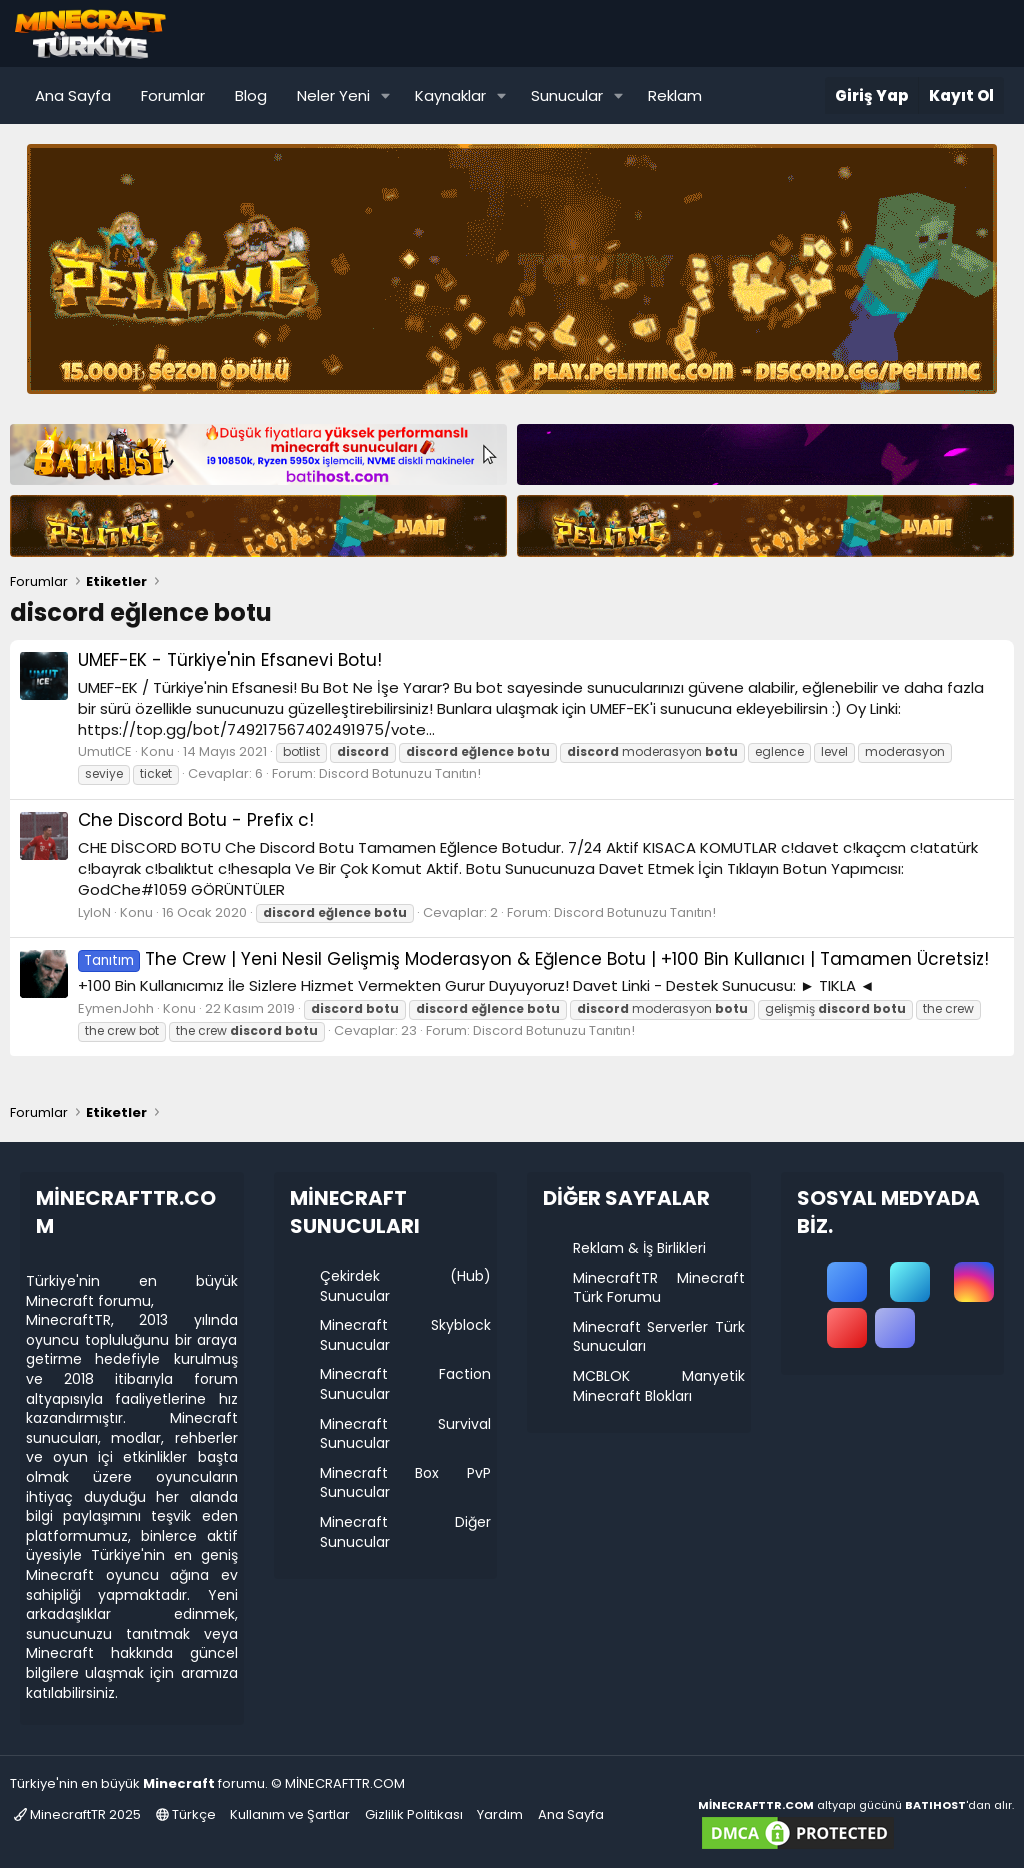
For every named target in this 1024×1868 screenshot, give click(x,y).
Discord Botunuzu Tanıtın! (400, 773)
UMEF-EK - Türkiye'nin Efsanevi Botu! (230, 660)
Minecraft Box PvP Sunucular (406, 1483)
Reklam (675, 95)
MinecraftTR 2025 (77, 1814)
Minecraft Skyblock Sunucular (406, 1335)
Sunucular (567, 95)
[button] (386, 95)
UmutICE (105, 751)
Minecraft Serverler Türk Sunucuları (659, 1337)
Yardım (500, 1814)
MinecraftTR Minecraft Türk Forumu (659, 1288)
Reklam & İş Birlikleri (639, 1248)
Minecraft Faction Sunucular (406, 1384)
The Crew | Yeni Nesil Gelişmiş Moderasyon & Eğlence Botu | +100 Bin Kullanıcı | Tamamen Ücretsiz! (533, 959)
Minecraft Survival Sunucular (406, 1434)
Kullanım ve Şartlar (290, 1814)
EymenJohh (116, 1008)
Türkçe (186, 1814)
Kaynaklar (450, 95)
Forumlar (173, 95)
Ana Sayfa (73, 95)
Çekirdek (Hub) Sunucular (406, 1286)
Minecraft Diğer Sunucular (406, 1532)
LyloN (94, 912)
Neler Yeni (333, 95)
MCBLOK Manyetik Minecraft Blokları (659, 1386)
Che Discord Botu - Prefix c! (196, 820)
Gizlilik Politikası (414, 1814)
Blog (251, 95)
